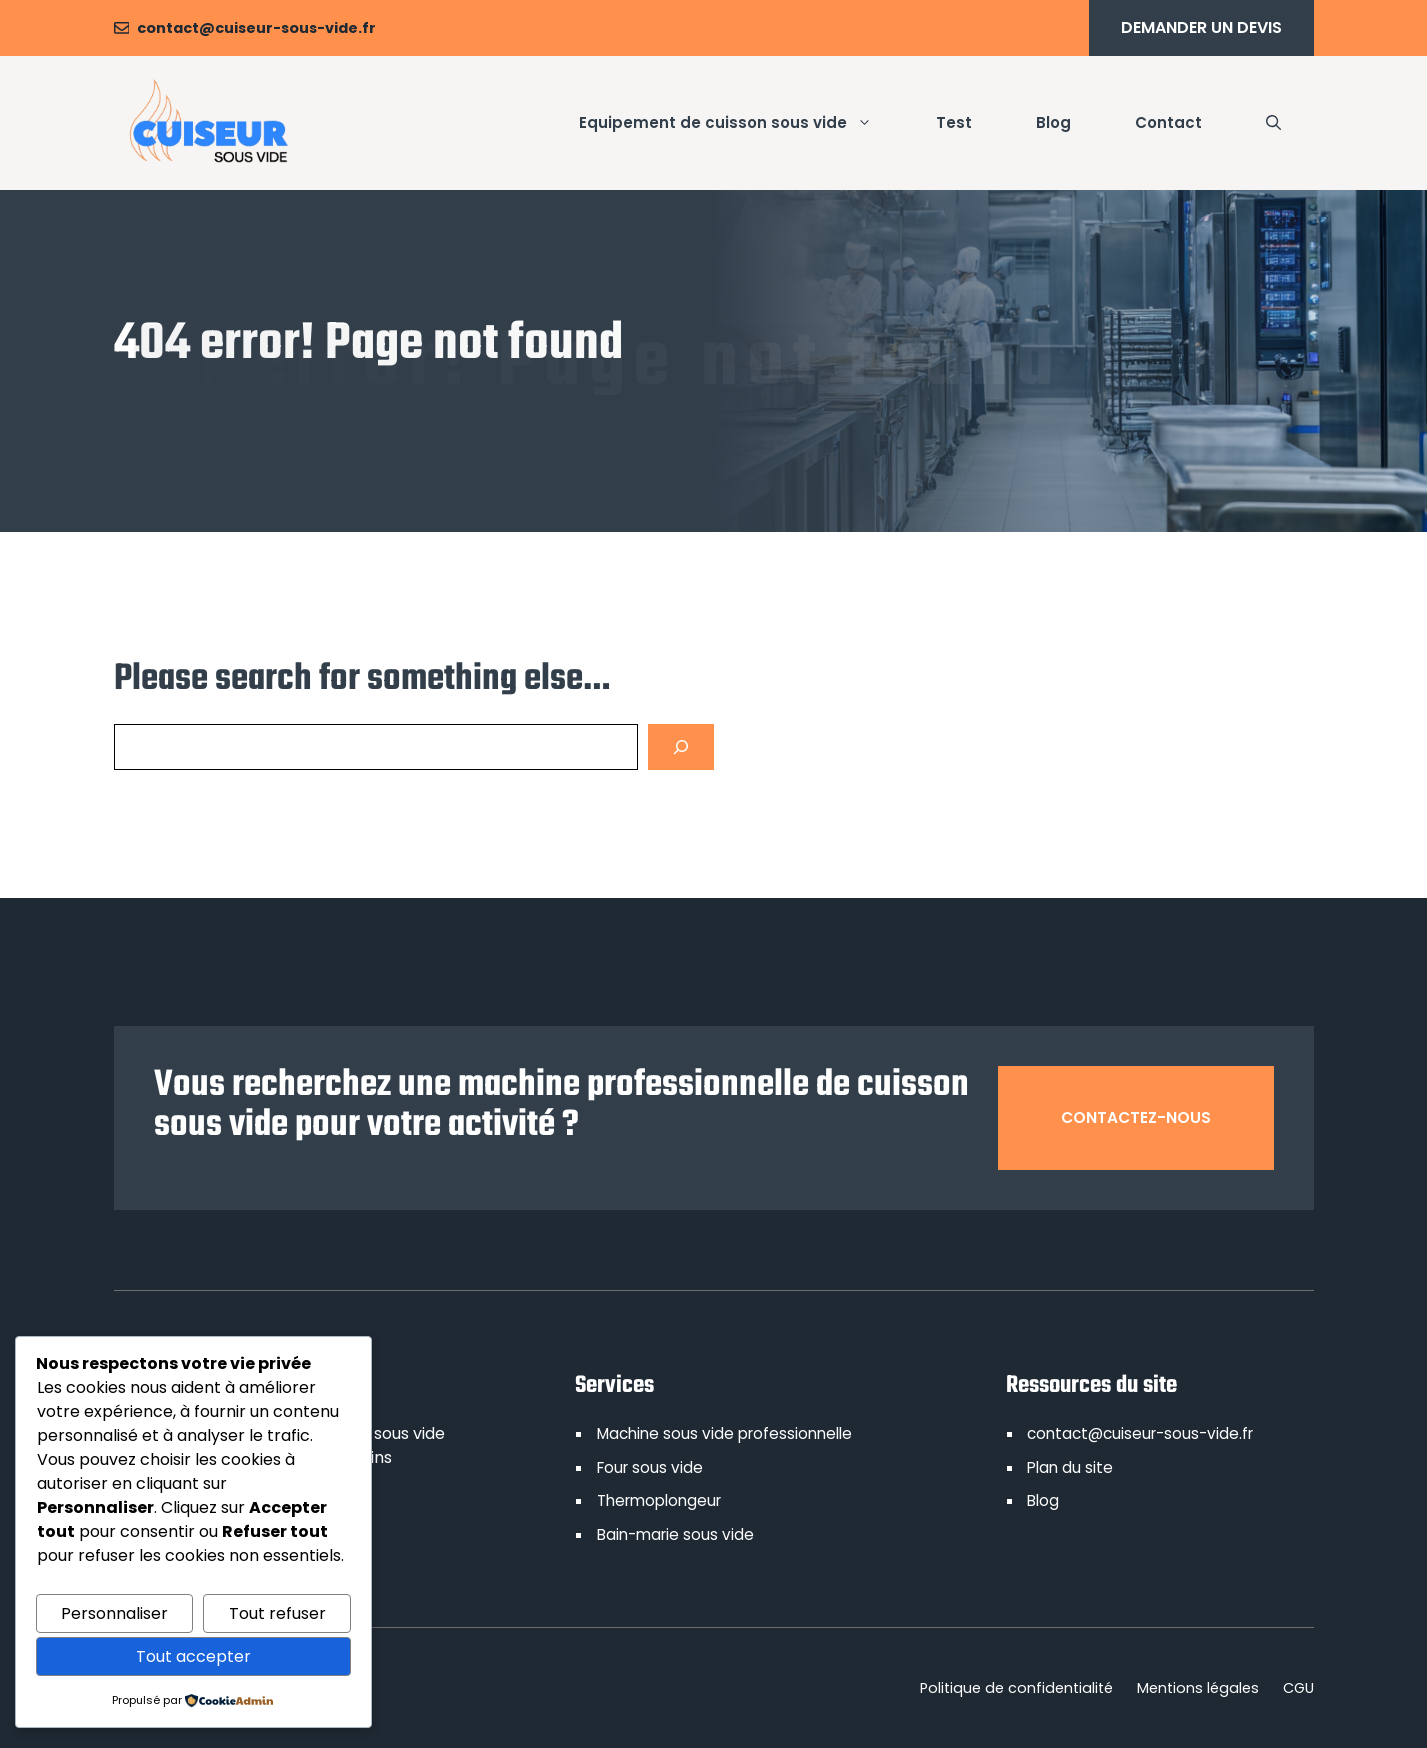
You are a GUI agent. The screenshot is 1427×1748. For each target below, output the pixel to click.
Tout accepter (193, 1656)
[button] (1273, 123)
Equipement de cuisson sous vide (741, 123)
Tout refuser (277, 1613)
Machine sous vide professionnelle (724, 1433)
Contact (1168, 122)
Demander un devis (1201, 27)
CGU (1298, 1688)
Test (954, 122)
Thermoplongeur (659, 1500)
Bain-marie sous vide (675, 1534)
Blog (1053, 122)
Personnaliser (114, 1613)
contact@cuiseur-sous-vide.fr (256, 28)
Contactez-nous (1136, 1117)
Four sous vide (650, 1467)
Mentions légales (1198, 1688)
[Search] (681, 747)
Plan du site (1070, 1467)
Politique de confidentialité (1016, 1688)
